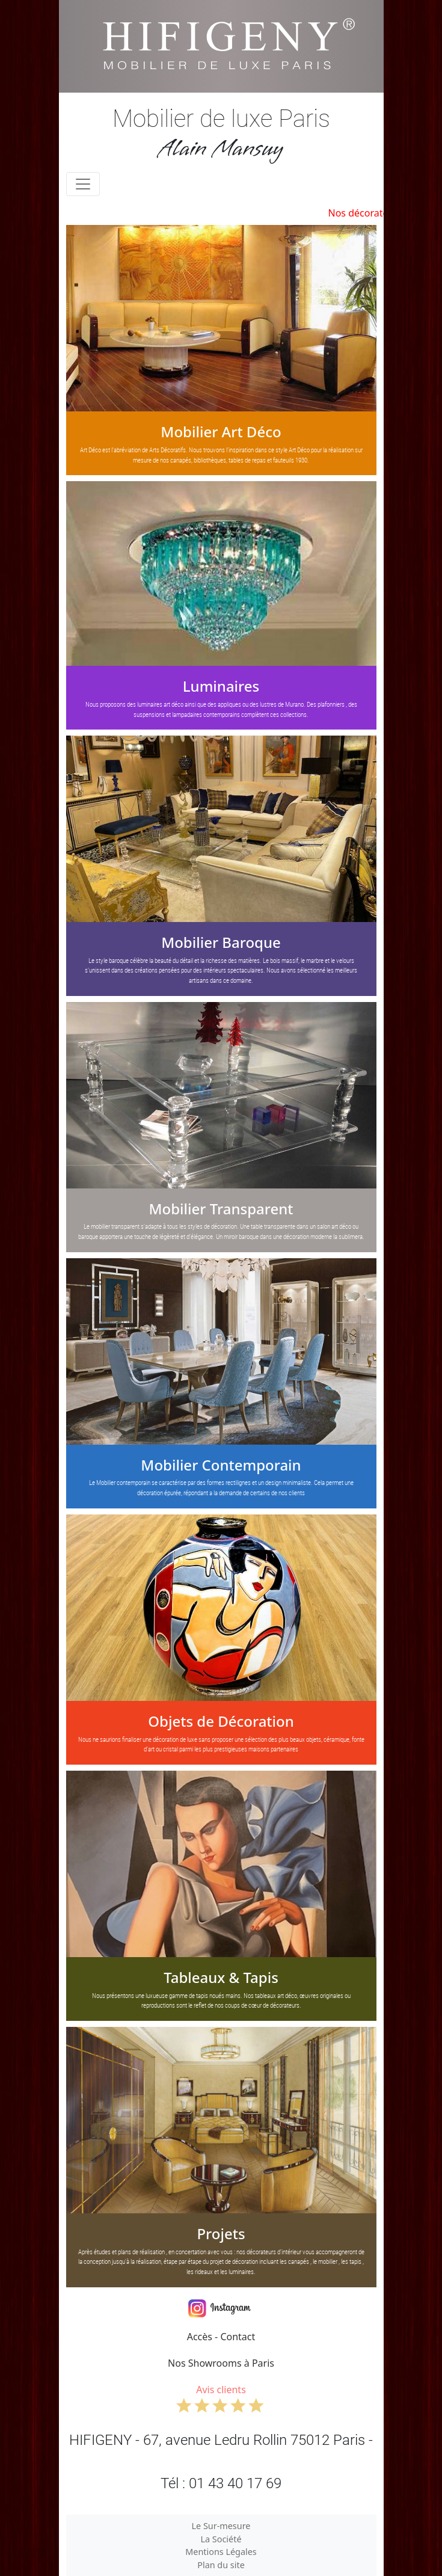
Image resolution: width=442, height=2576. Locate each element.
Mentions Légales (221, 2551)
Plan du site (221, 2565)
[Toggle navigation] (83, 184)
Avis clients (221, 2397)
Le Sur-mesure (221, 2525)
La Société (220, 2539)
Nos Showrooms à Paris (221, 2363)
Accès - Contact (221, 2336)
